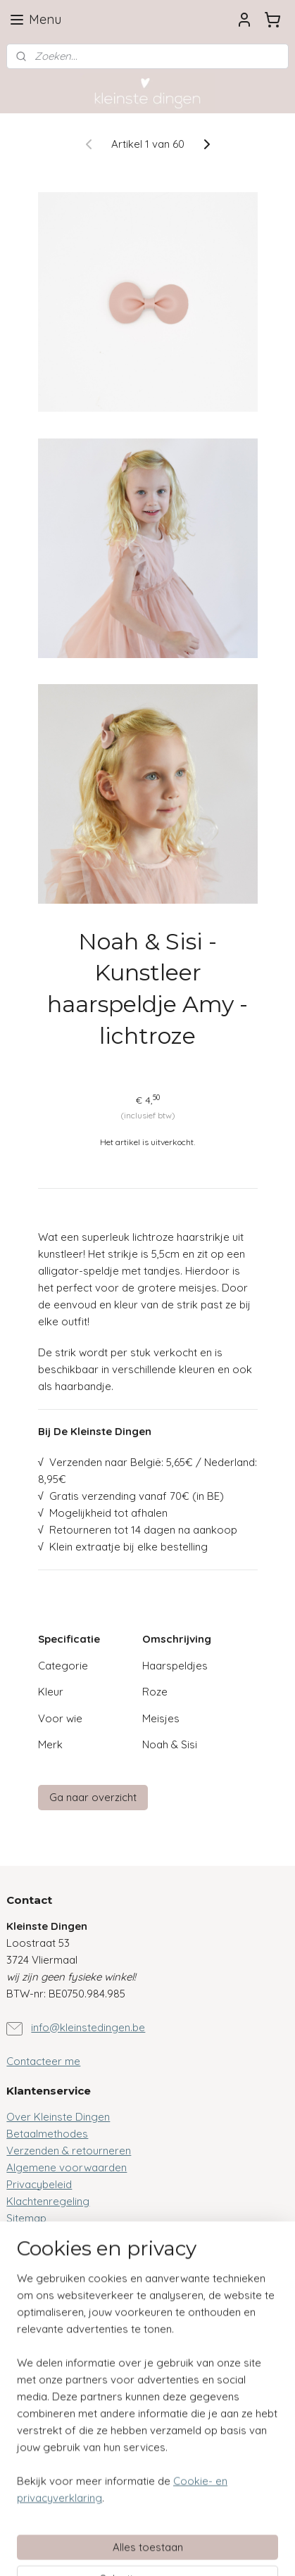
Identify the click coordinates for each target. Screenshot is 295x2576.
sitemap (159, 2527)
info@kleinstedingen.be (88, 2027)
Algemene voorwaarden (66, 2167)
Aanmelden (45, 2449)
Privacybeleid (39, 2184)
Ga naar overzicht (93, 1797)
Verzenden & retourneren (68, 2150)
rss (185, 2527)
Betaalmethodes (47, 2133)
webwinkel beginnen (234, 2527)
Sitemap (26, 2218)
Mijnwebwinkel (170, 2550)
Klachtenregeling (47, 2201)
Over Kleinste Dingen (58, 2116)
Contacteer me (43, 2061)
